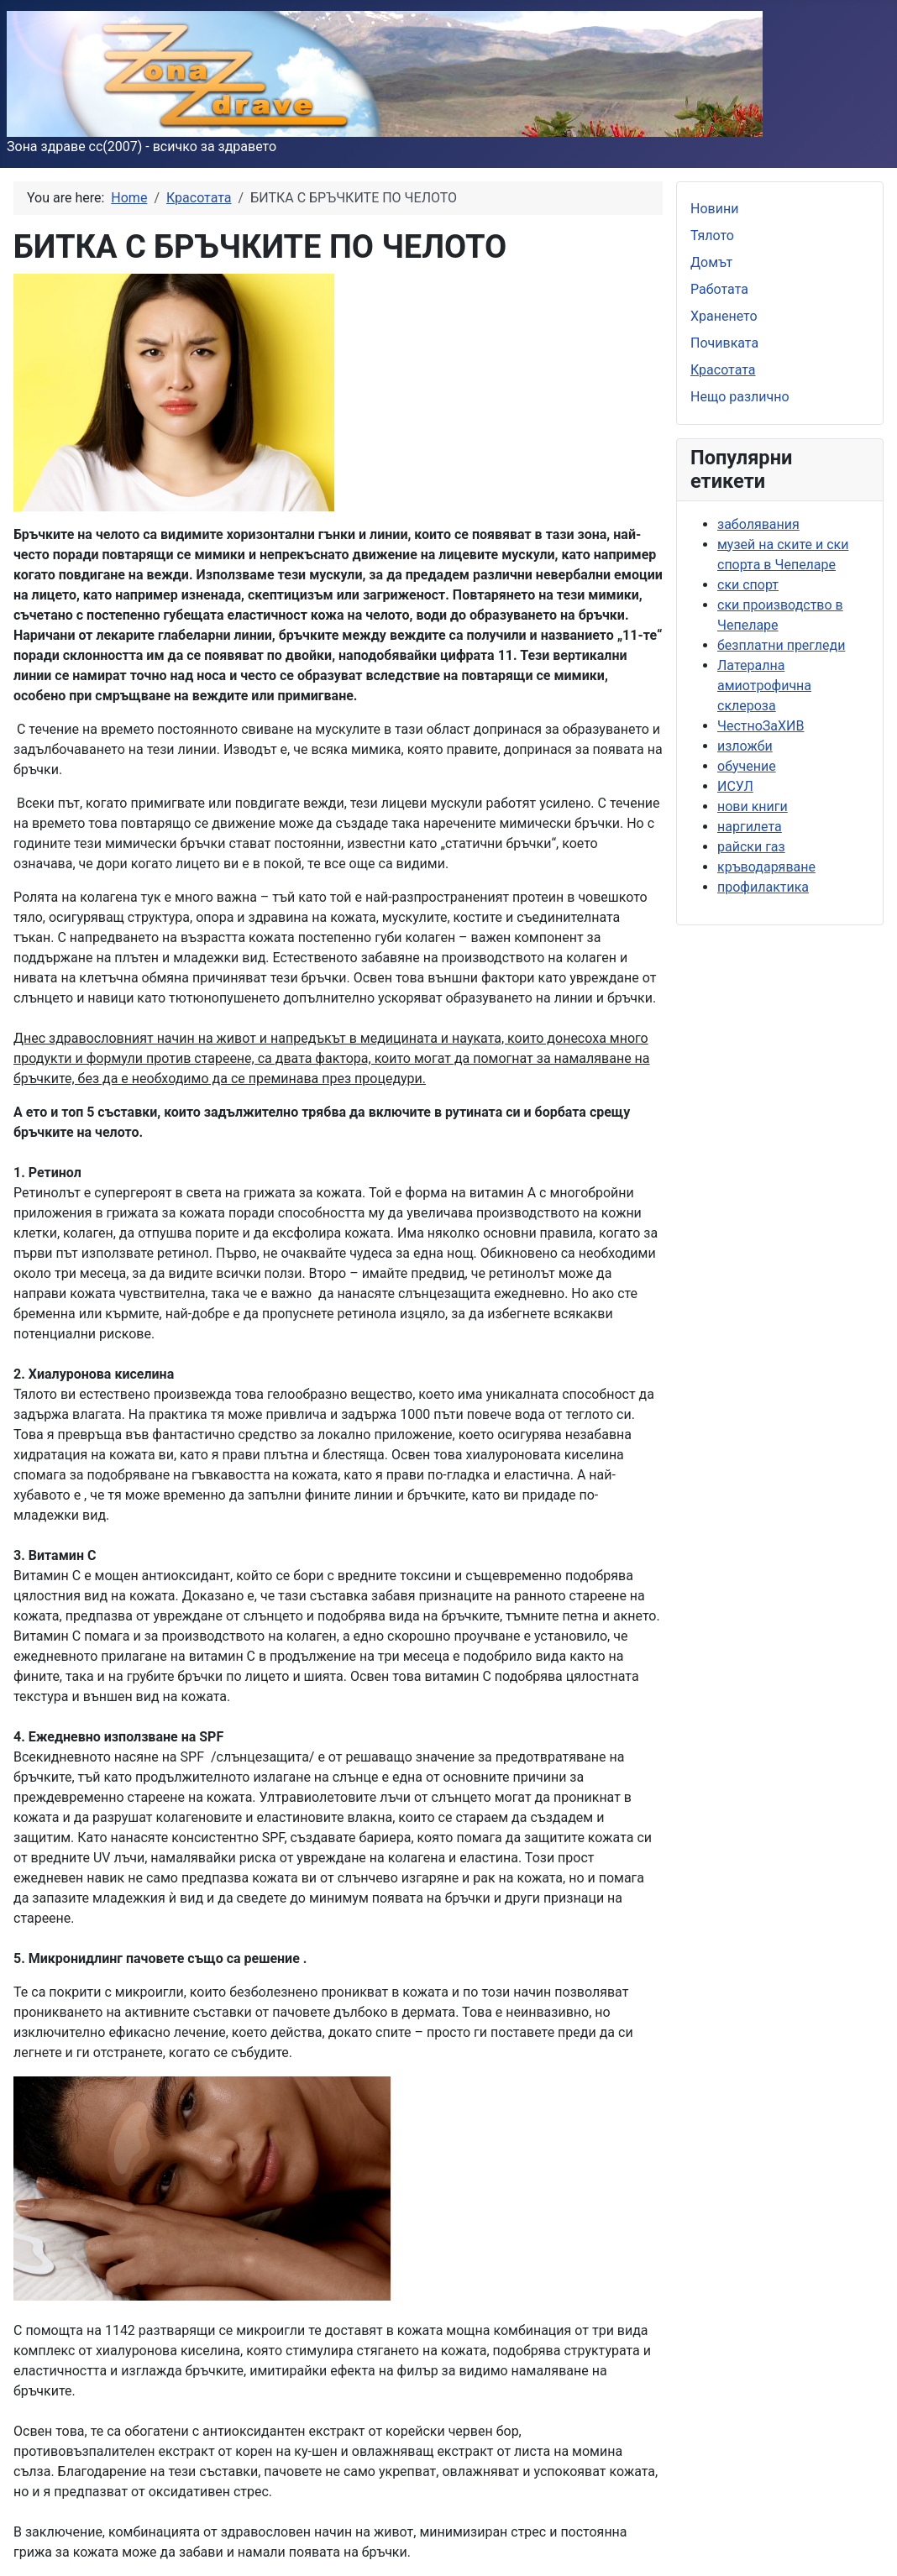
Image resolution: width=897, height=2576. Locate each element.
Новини (714, 209)
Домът (711, 262)
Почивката (724, 343)
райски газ (751, 847)
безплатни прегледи (781, 645)
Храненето (724, 316)
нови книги (752, 806)
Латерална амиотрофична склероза (764, 685)
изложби (745, 746)
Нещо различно (739, 397)
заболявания (758, 524)
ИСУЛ (735, 786)
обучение (746, 766)
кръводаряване (766, 867)
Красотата (723, 370)
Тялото (712, 235)
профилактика (763, 887)
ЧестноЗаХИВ (760, 726)
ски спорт (748, 585)
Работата (719, 289)
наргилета (749, 827)
